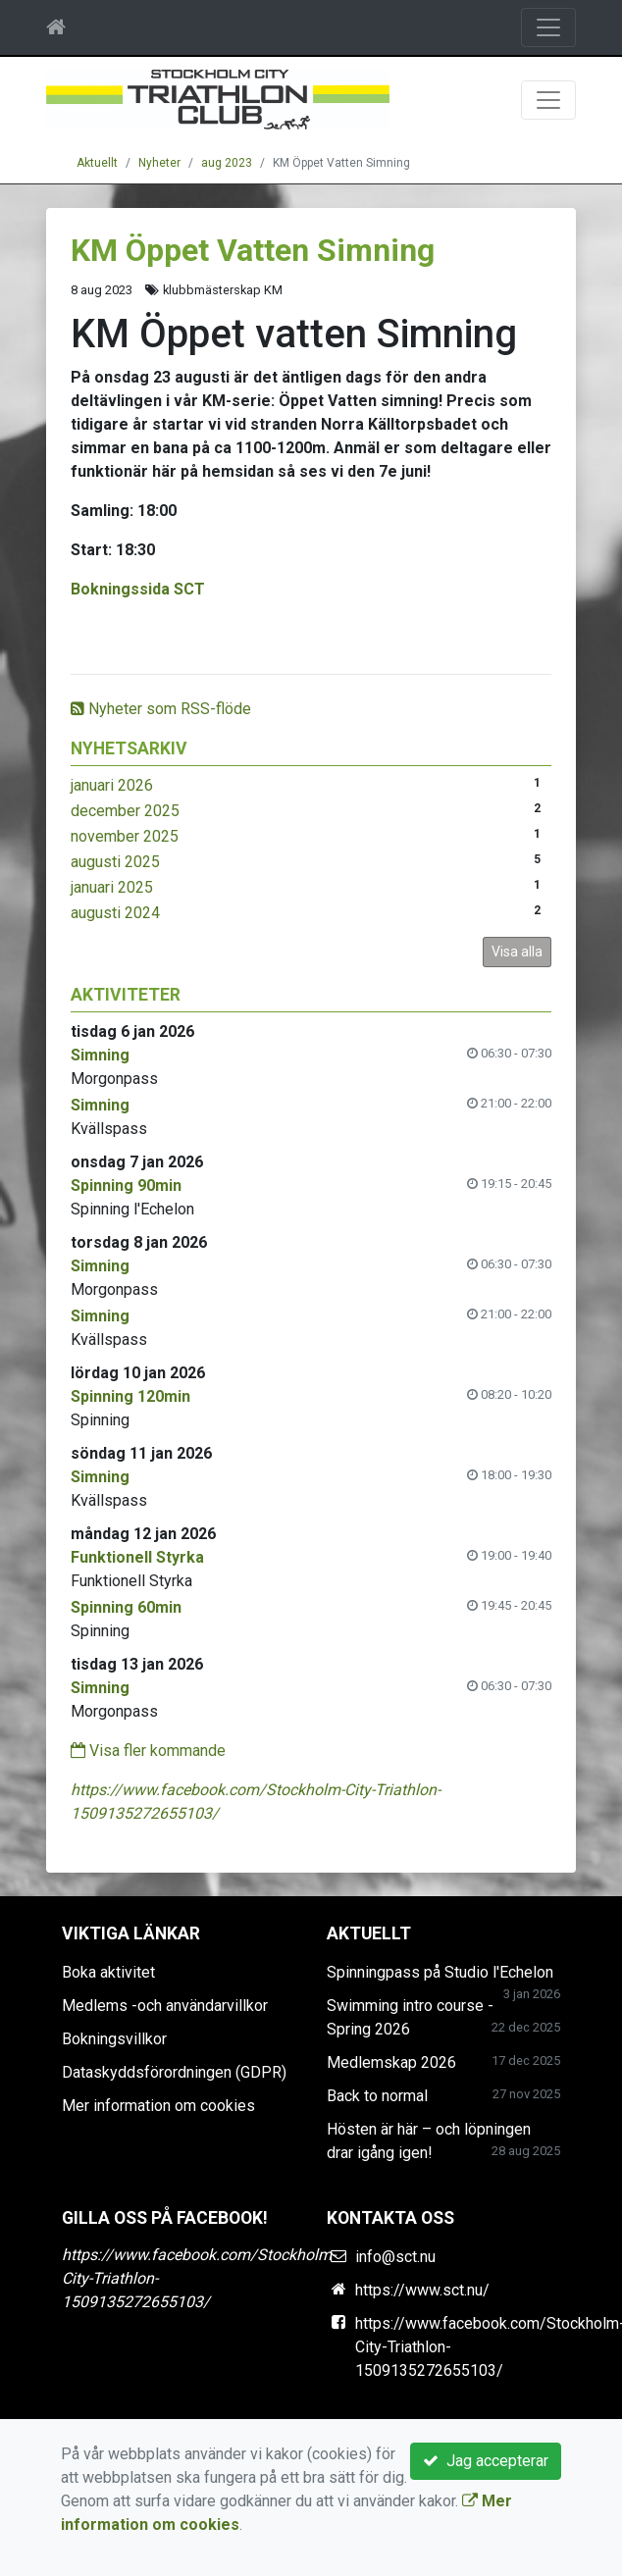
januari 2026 (112, 785)
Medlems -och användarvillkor (165, 2005)
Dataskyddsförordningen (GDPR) (174, 2072)
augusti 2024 (115, 912)
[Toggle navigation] (548, 27)
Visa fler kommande (148, 1750)
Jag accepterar (485, 2460)
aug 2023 (226, 163)
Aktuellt (97, 163)
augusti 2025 (115, 861)
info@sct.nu (395, 2256)
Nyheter (159, 163)
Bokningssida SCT (138, 589)
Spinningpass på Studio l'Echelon (440, 1972)
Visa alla (517, 951)
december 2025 (125, 810)
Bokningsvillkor (114, 2039)
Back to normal (377, 2096)
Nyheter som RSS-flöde (161, 708)
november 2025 (125, 836)
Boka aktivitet (108, 1972)
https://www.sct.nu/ (422, 2290)
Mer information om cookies (158, 2105)
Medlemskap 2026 (391, 2062)
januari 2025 (112, 887)
